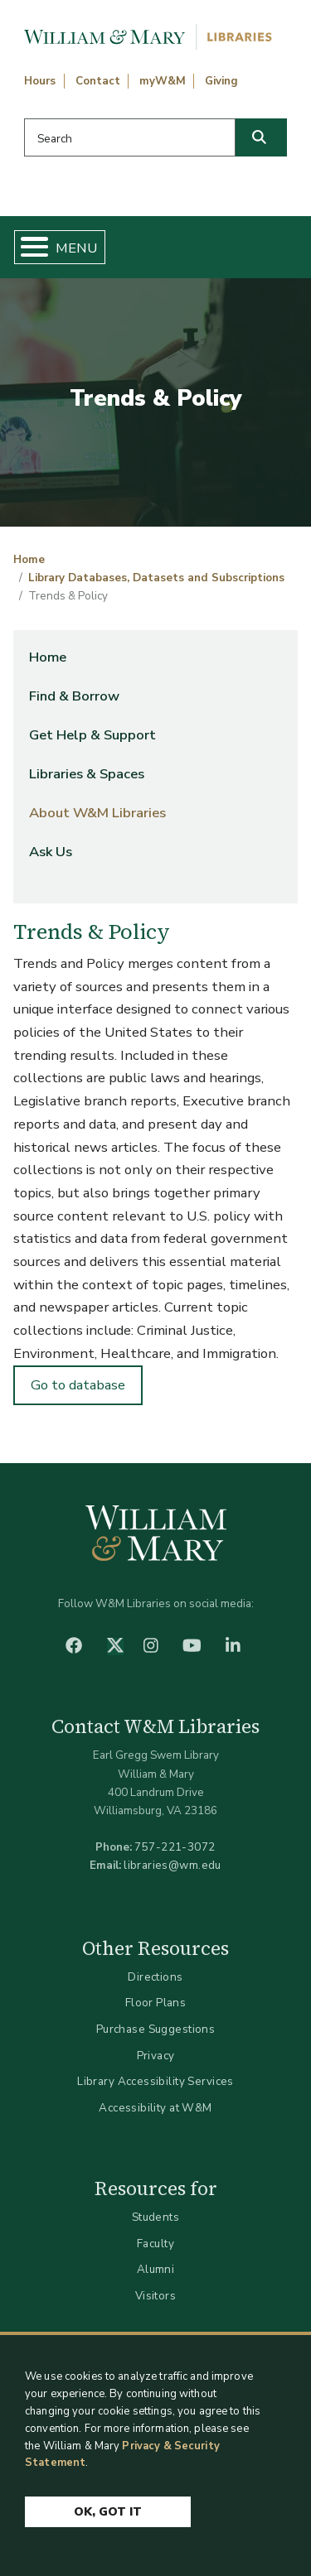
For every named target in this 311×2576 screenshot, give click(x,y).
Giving (221, 81)
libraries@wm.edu (172, 1865)
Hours (40, 81)
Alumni (156, 2269)
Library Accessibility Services (155, 2081)
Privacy (156, 2055)
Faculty (155, 2243)
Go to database (78, 1384)
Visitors (155, 2296)
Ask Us (50, 851)
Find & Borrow (74, 695)
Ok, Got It (108, 2512)
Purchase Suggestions (155, 2029)
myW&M (162, 81)
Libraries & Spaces (86, 773)
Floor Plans (156, 2002)
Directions (155, 1977)
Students (155, 2217)
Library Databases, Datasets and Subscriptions (156, 578)
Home (29, 559)
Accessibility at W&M (155, 2108)
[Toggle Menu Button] (27, 247)
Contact (97, 81)
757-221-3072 (174, 1847)
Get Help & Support (92, 734)
